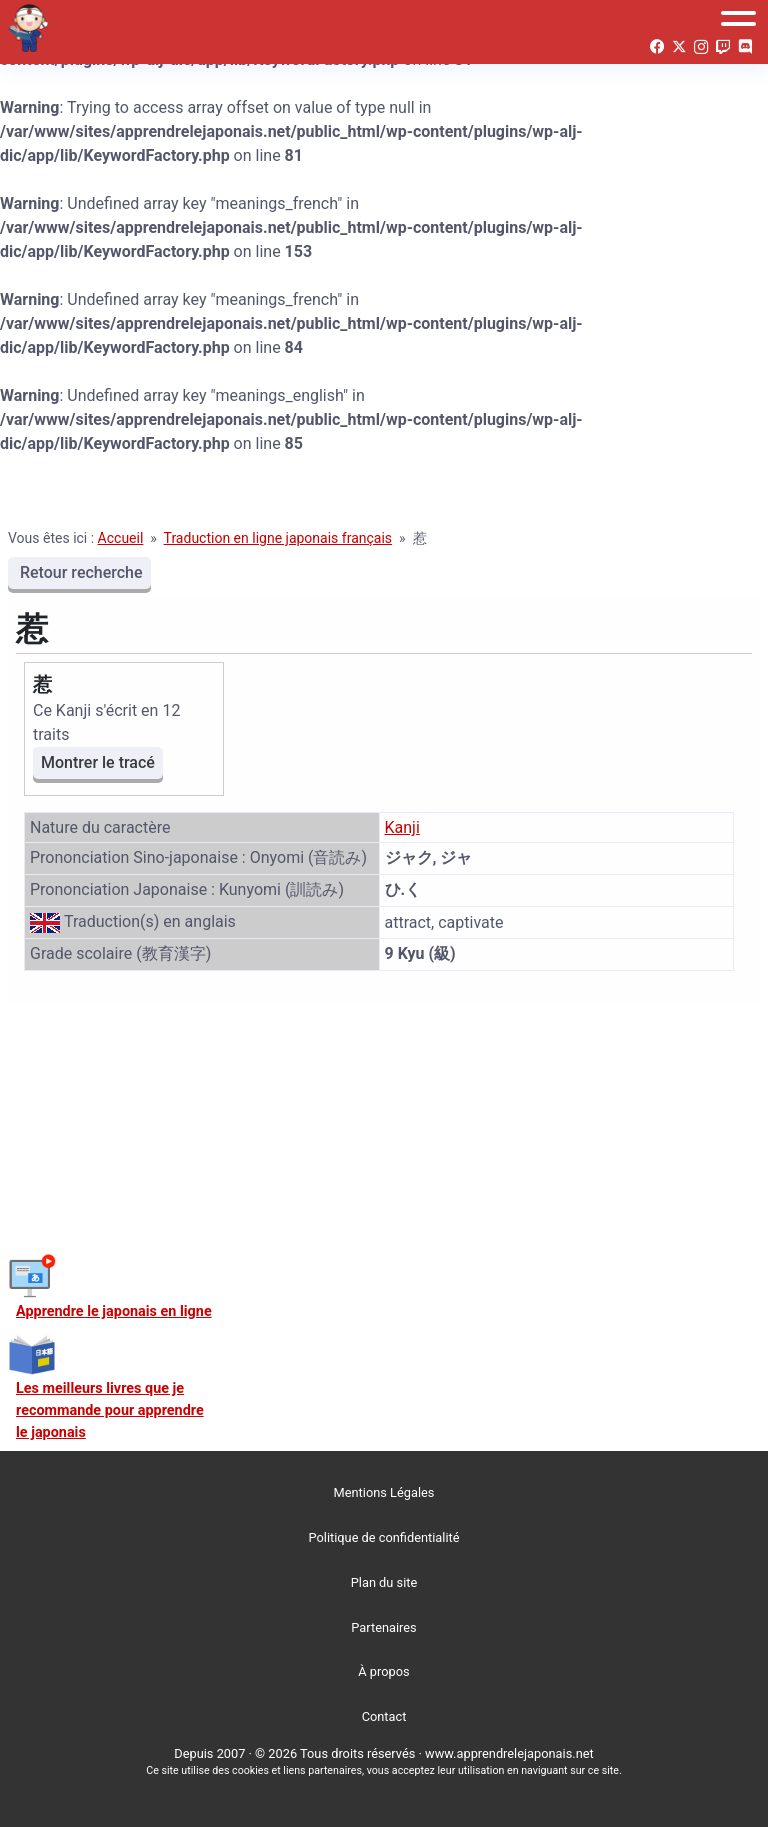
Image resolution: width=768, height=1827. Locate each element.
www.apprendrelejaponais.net (509, 1753)
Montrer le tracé (98, 762)
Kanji (402, 827)
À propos (383, 1671)
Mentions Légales (384, 1492)
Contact (384, 1716)
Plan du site (384, 1582)
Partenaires (383, 1627)
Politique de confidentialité (384, 1537)
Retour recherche (79, 572)
